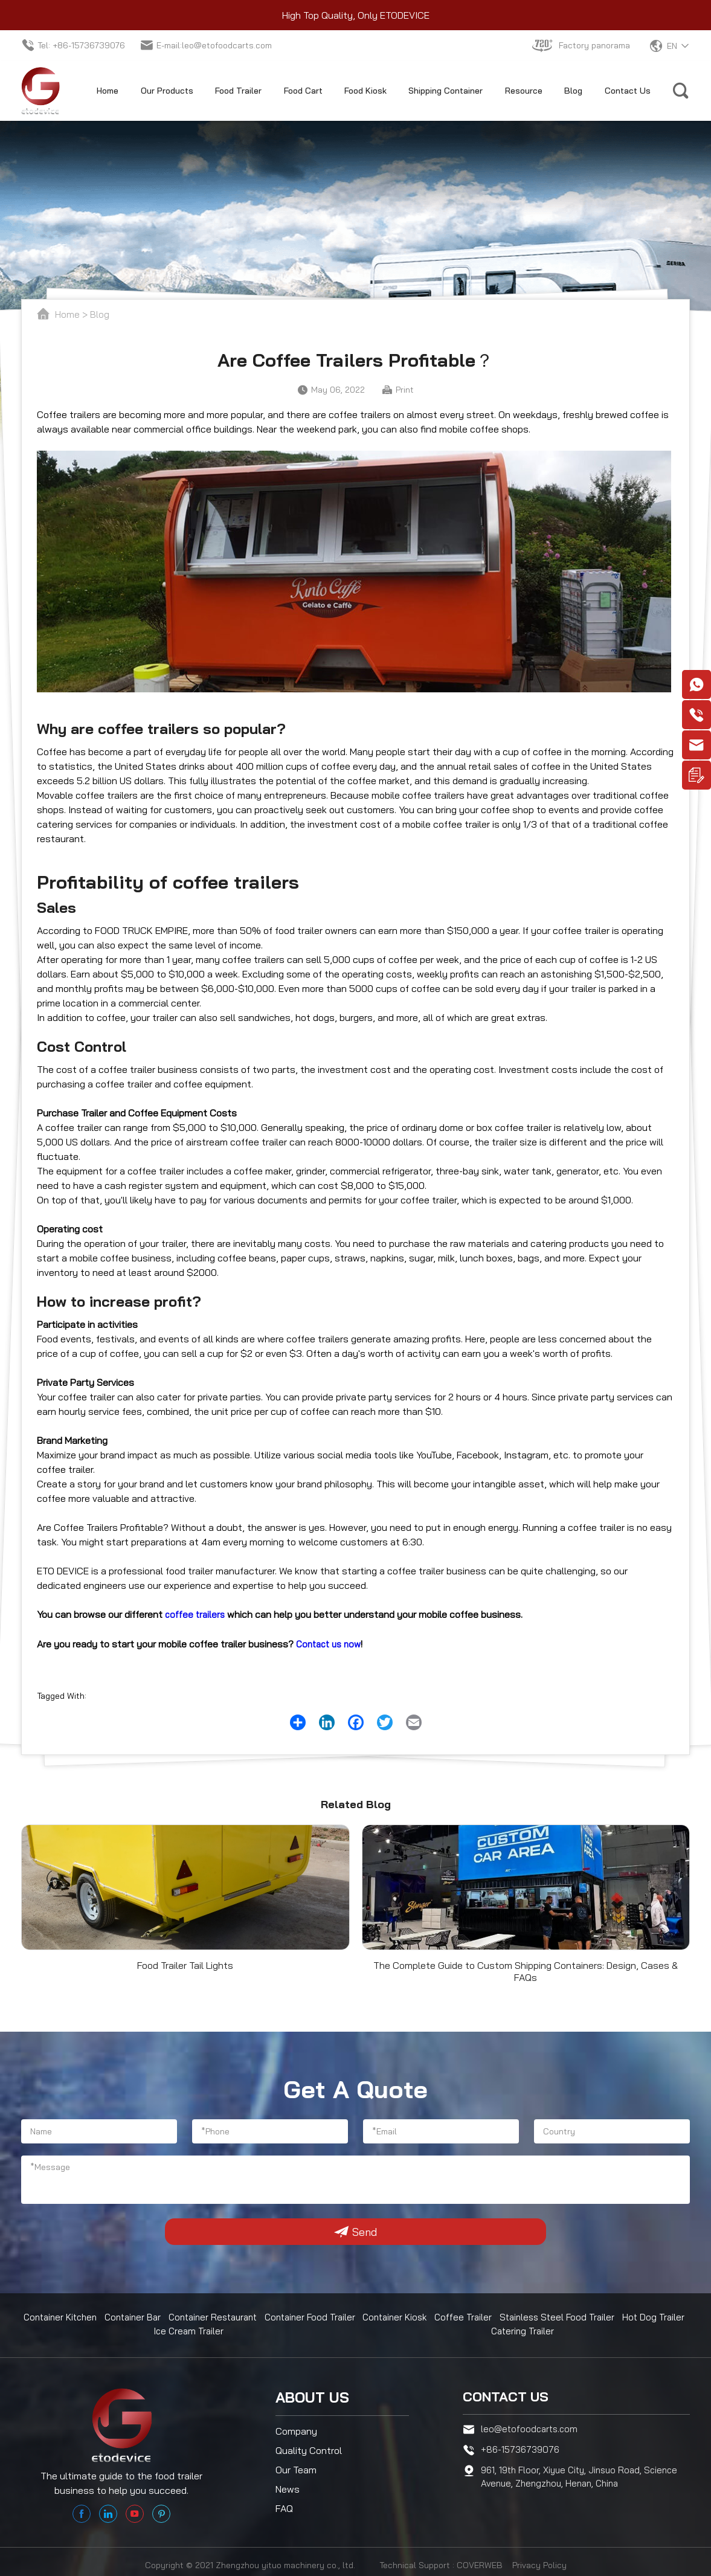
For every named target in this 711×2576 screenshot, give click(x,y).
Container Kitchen (62, 2317)
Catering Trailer (524, 2329)
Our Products (167, 90)
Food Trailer (238, 90)
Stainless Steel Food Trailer (561, 2317)
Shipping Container (445, 90)
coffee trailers (196, 1614)
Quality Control (308, 2447)
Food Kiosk (365, 90)
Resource (523, 90)
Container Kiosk (401, 2317)
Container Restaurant (217, 2317)
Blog (573, 90)
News (287, 2485)
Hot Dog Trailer (656, 2317)
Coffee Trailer (468, 2317)
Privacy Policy (539, 2560)
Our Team (296, 2466)
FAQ (284, 2505)
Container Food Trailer (315, 2317)
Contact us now (331, 1643)
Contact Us (628, 90)
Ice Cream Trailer (190, 2329)
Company (296, 2427)
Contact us (509, 2393)
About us (312, 2393)
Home (107, 90)
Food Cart (303, 90)
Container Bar (136, 2317)
